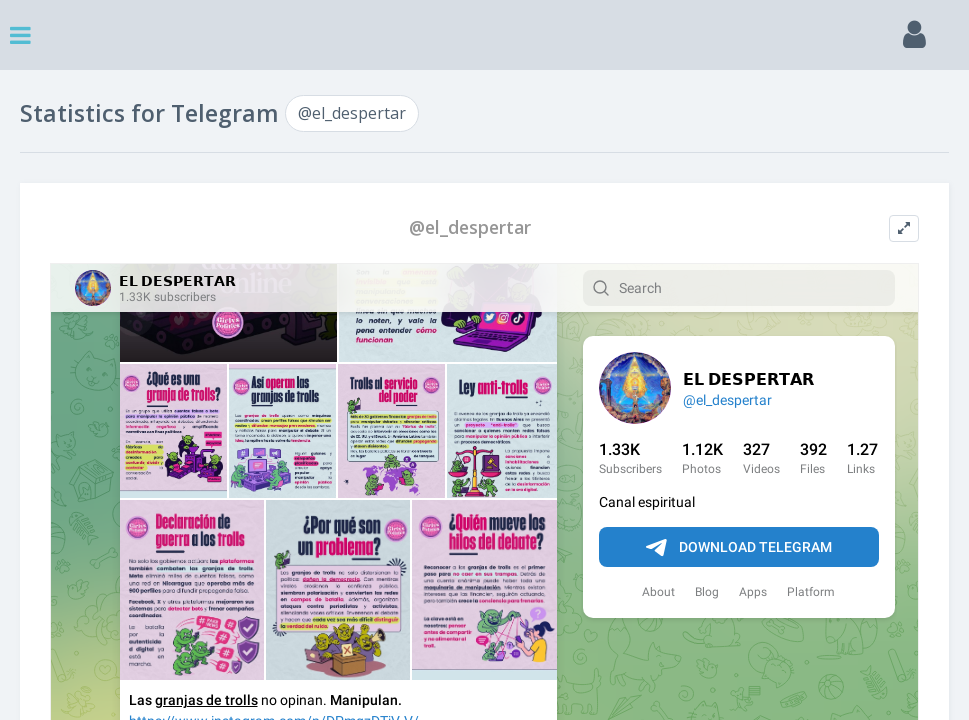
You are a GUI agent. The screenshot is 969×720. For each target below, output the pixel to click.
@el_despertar (352, 113)
